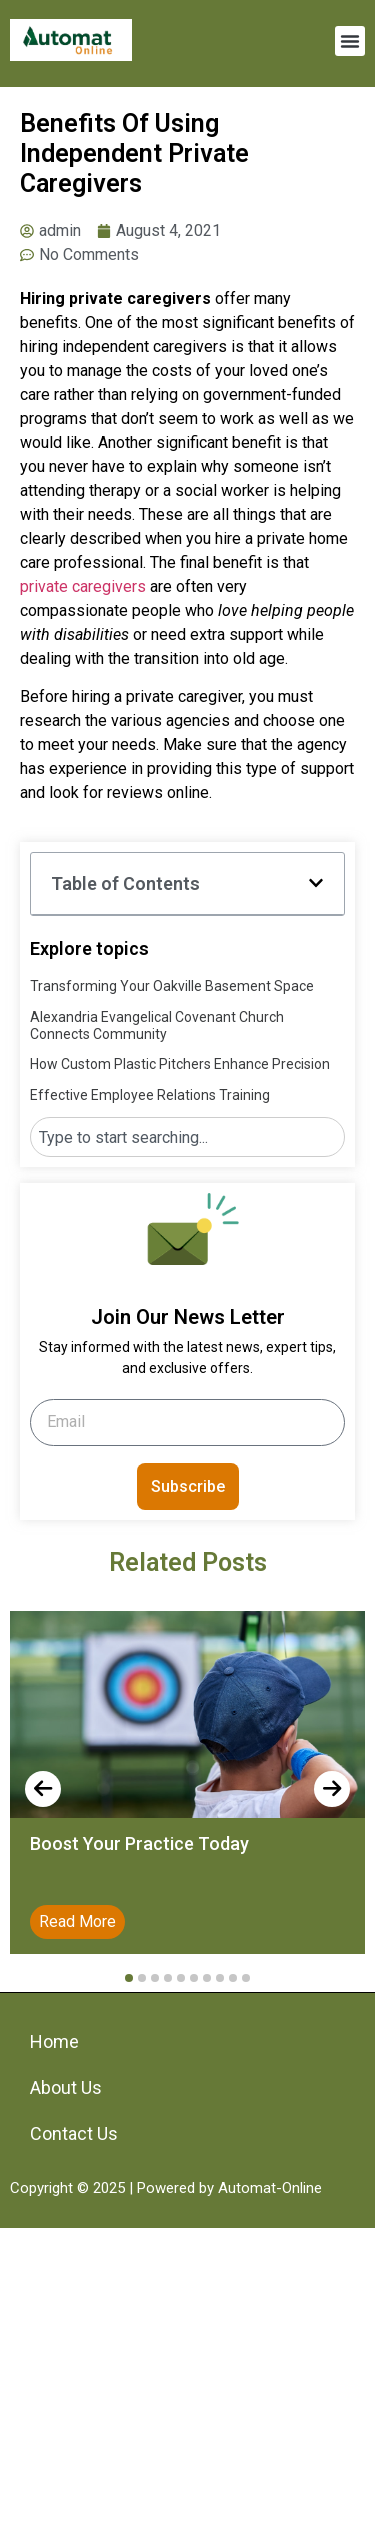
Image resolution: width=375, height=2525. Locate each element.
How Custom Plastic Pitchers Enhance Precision (180, 1064)
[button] (350, 41)
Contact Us (74, 2133)
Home (54, 2041)
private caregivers (83, 586)
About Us (66, 2087)
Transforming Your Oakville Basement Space (172, 986)
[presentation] (43, 1789)
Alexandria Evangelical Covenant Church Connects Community (157, 1025)
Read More (77, 1921)
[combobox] (187, 1137)
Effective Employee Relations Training (150, 1095)
